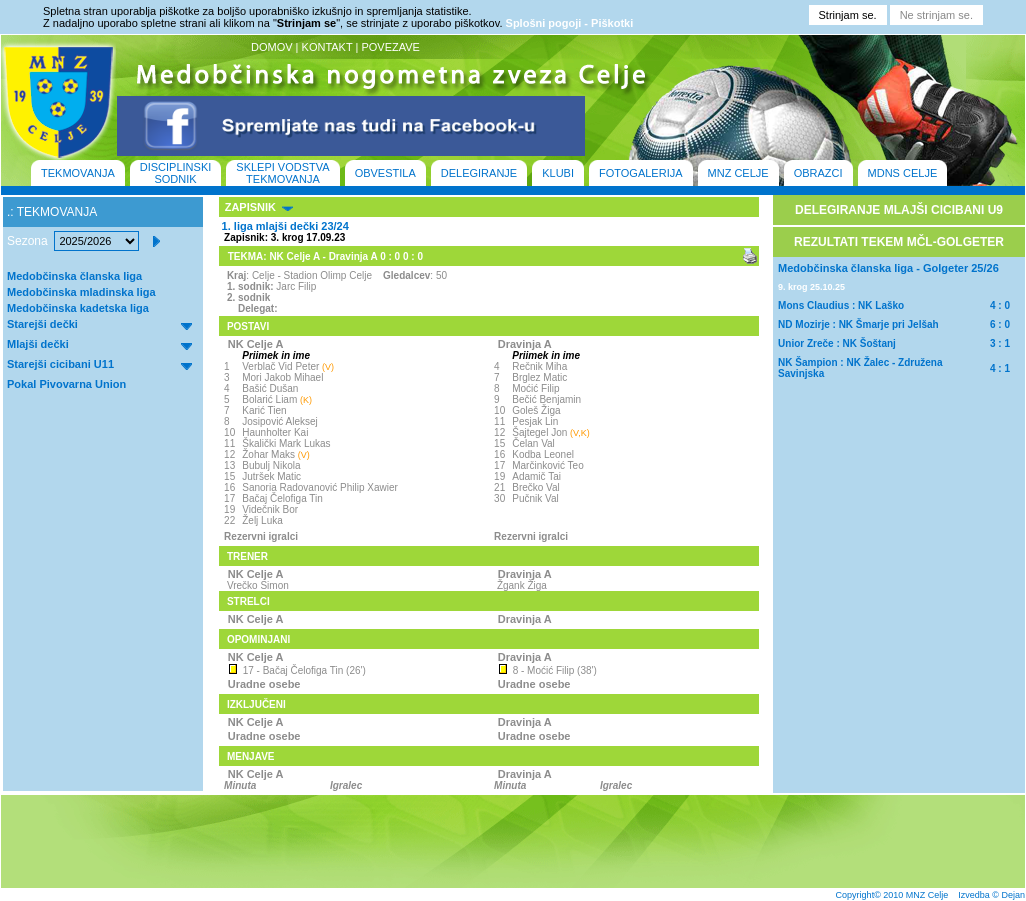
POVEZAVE (390, 47)
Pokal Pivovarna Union (66, 384)
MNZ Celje (927, 895)
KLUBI (558, 173)
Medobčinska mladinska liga (81, 292)
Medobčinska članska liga (74, 276)
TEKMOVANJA (78, 173)
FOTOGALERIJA (641, 173)
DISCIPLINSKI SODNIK (176, 173)
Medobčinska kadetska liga (78, 308)
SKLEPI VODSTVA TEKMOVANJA (282, 173)
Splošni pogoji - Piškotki (570, 23)
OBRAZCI (818, 173)
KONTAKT (327, 47)
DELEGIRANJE (479, 173)
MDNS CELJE (903, 173)
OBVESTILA (385, 173)
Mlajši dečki (38, 344)
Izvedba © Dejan (991, 895)
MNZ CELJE (738, 173)
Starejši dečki (42, 324)
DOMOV (272, 47)
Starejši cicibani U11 (60, 364)
